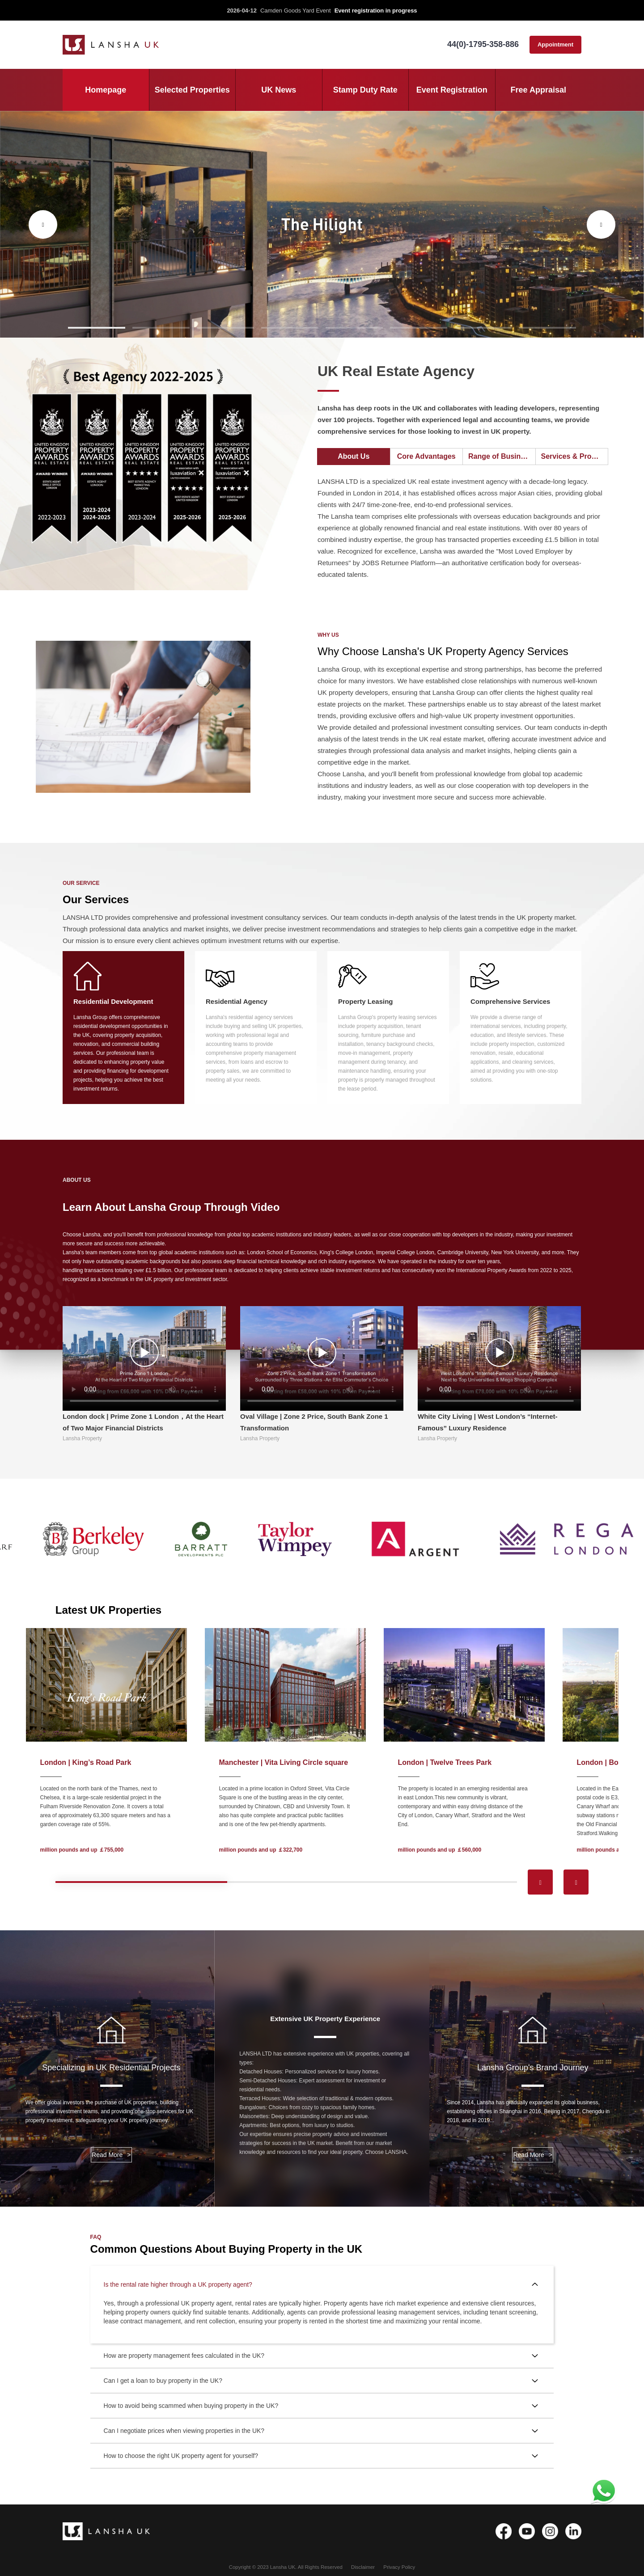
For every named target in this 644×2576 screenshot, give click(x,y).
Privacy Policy (399, 2567)
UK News (278, 89)
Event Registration (451, 89)
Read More (111, 2154)
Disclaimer (363, 2567)
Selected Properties (192, 89)
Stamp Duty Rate (365, 89)
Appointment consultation (555, 47)
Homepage (105, 89)
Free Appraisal (538, 89)
